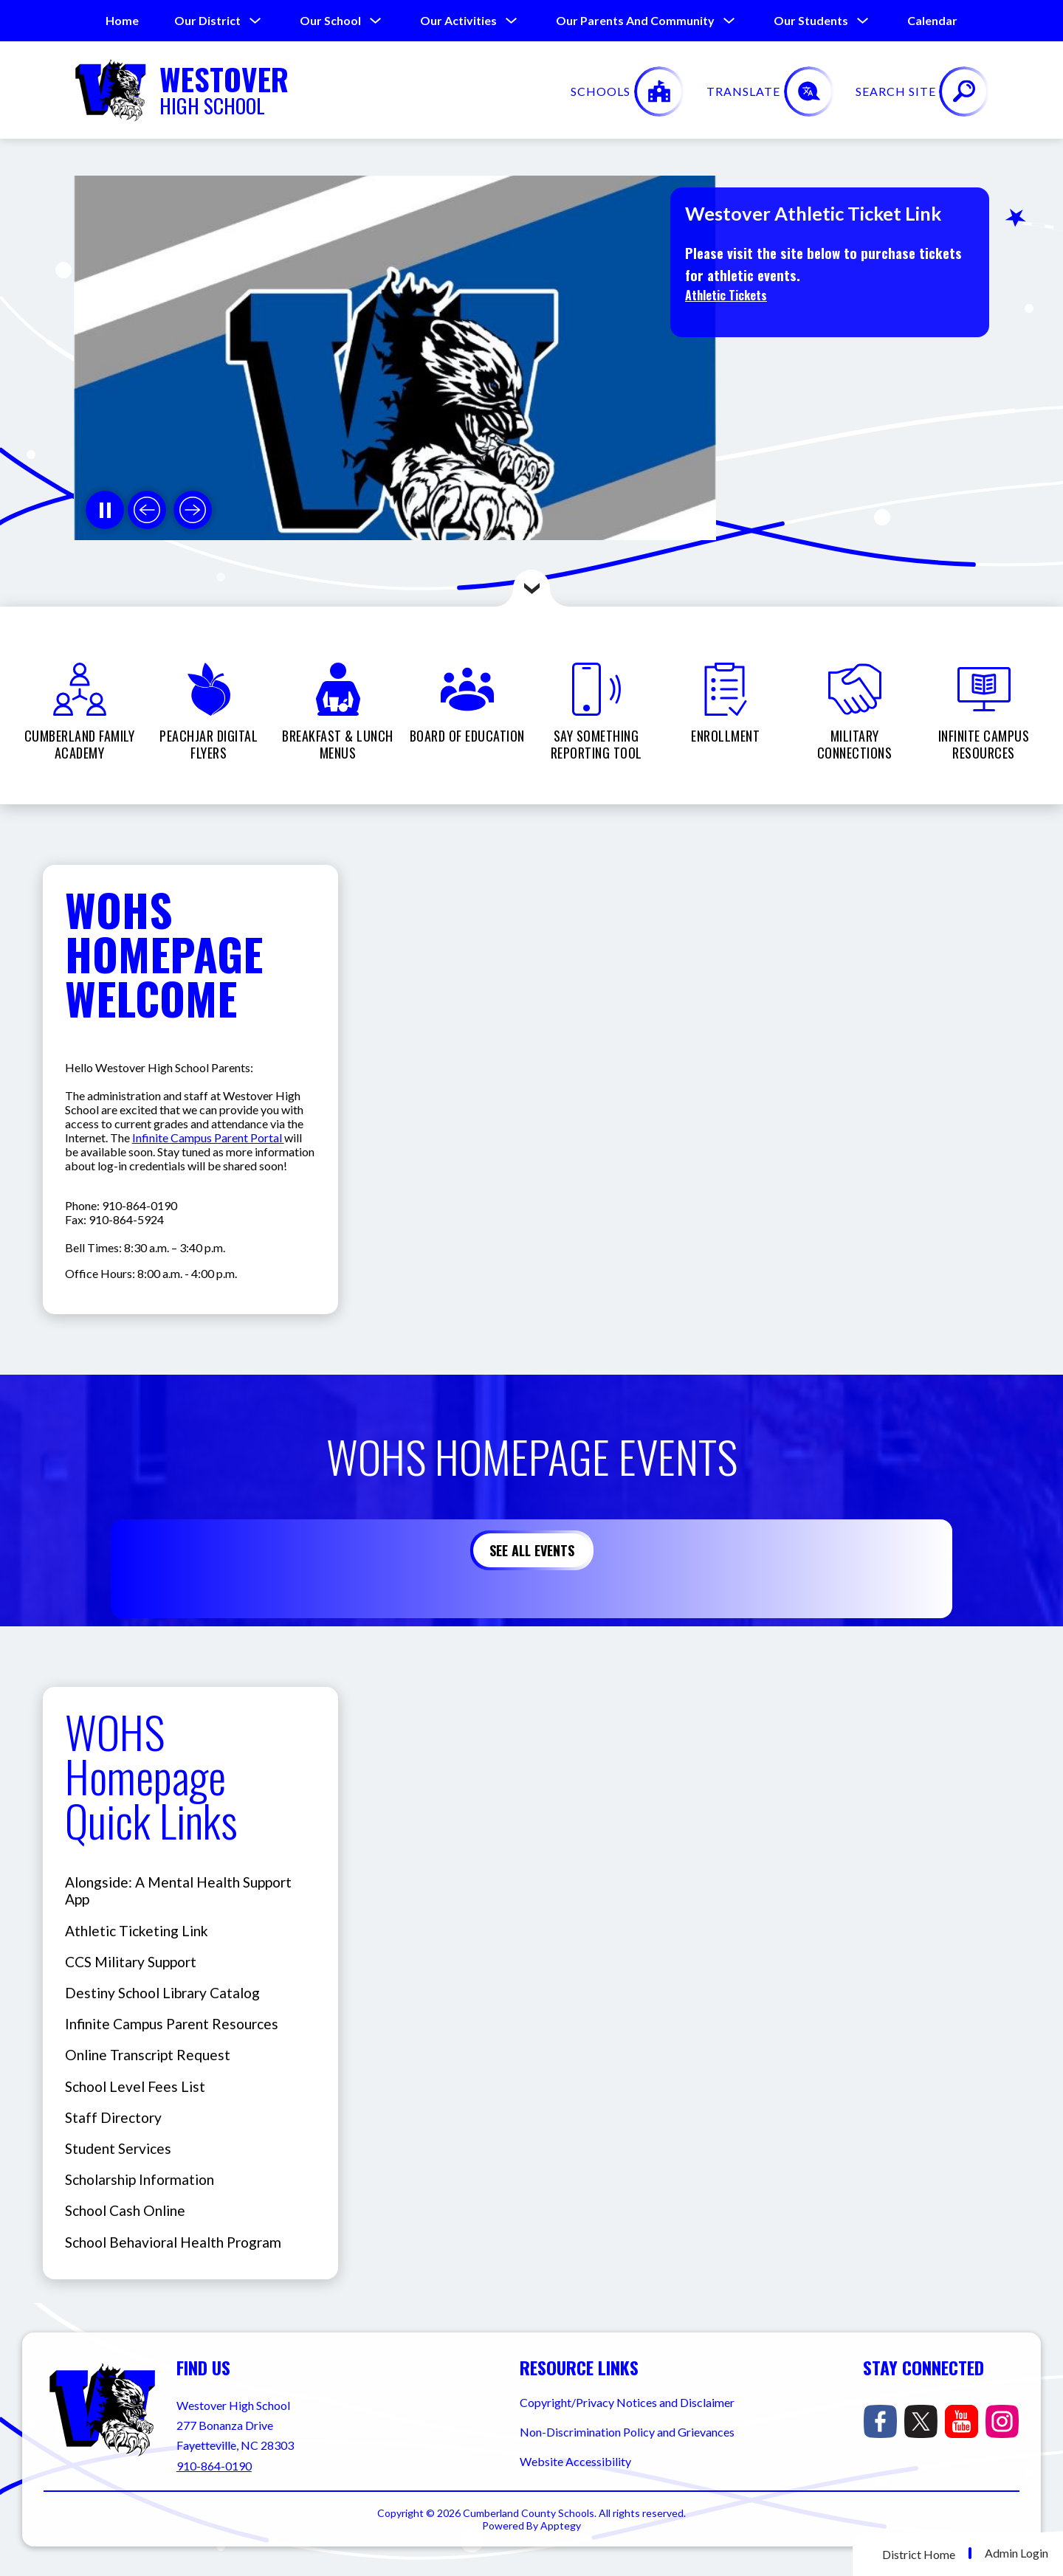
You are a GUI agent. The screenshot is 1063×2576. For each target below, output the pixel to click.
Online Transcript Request (147, 2054)
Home (122, 20)
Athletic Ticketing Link (136, 1930)
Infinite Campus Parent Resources (171, 2023)
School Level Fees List (135, 2086)
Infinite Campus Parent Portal (208, 1137)
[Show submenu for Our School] (330, 21)
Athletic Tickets (726, 295)
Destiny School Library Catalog (162, 1992)
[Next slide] (192, 510)
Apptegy (560, 2525)
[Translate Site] (868, 91)
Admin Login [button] (1016, 2553)
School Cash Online (125, 2210)
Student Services (118, 2148)
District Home (918, 2554)
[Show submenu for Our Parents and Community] (635, 21)
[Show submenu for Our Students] (811, 21)
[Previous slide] (147, 510)
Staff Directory (113, 2117)
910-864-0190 (214, 2466)
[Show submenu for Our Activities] (458, 21)
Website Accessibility (575, 2461)
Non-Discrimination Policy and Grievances (627, 2432)
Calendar (932, 20)
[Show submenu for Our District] (207, 21)
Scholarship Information (139, 2179)
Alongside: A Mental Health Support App (178, 1890)
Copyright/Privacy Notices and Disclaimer (627, 2402)
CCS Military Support (130, 1961)
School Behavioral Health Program (173, 2242)
